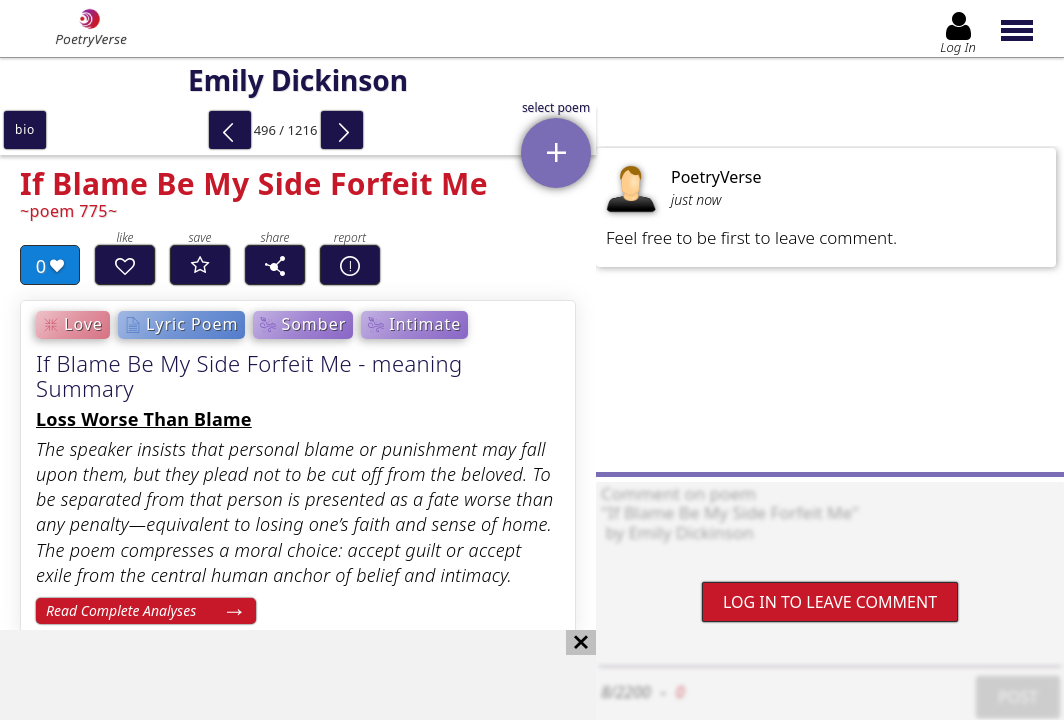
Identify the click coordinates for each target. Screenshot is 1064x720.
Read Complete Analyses (121, 610)
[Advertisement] (278, 675)
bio (25, 129)
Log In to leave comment (830, 602)
